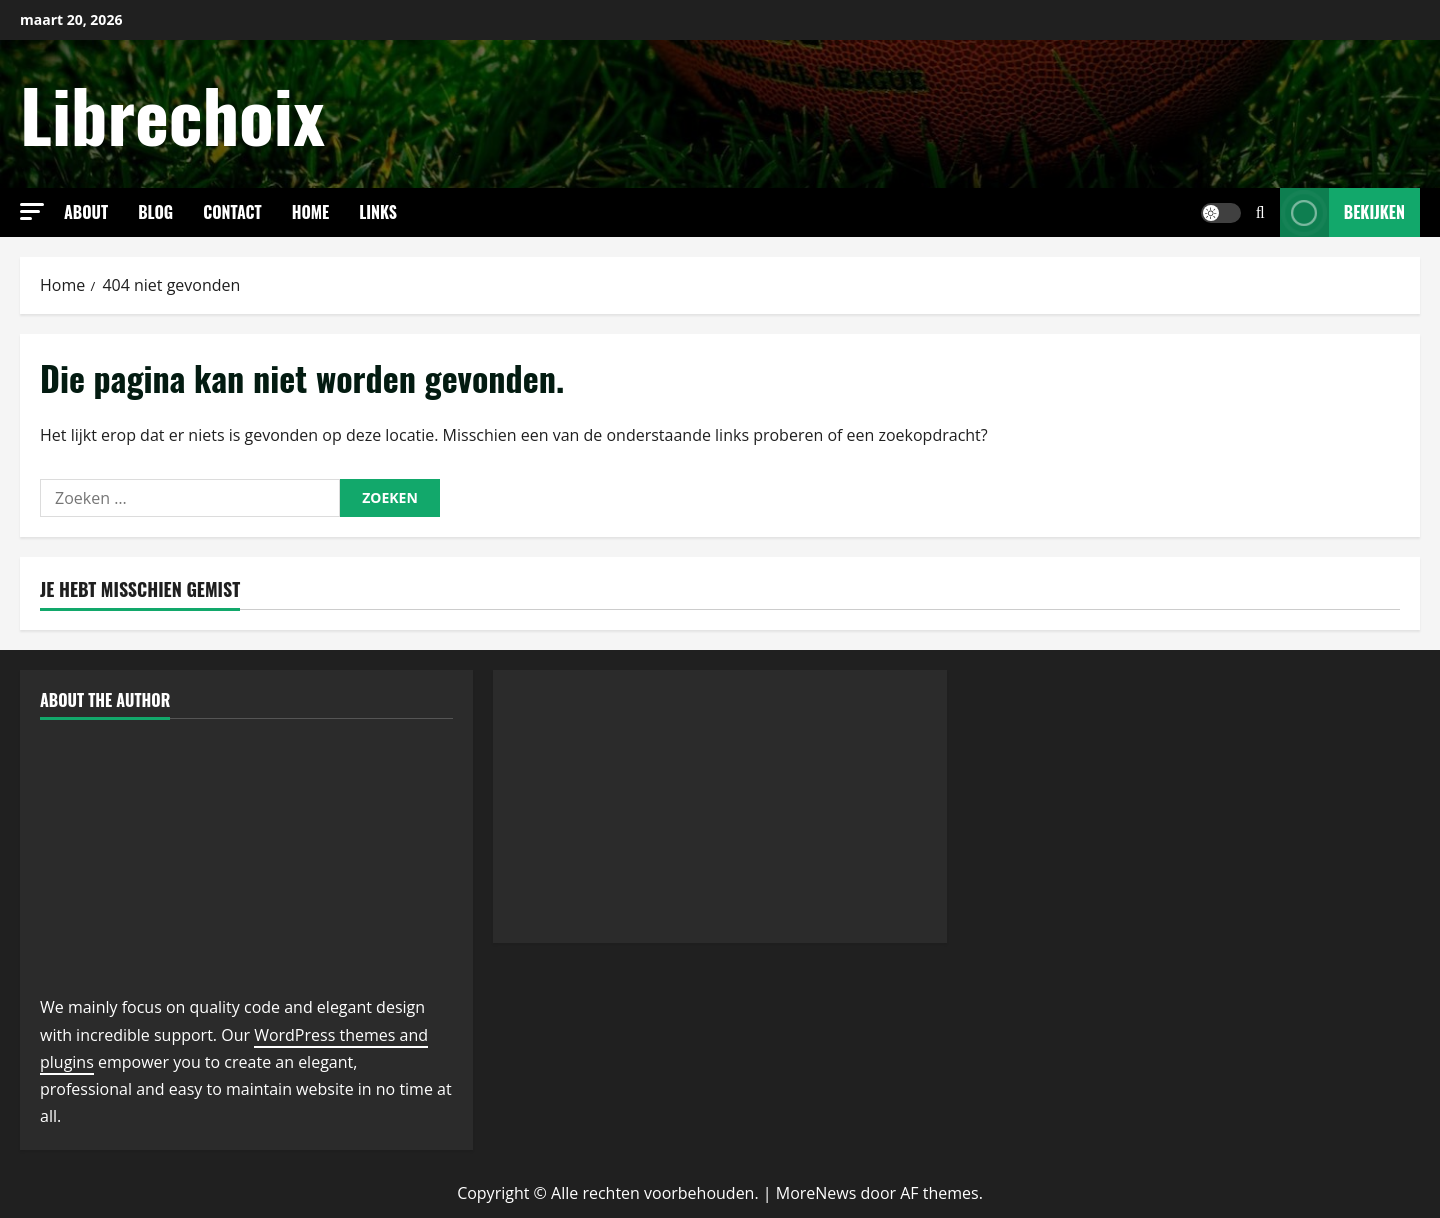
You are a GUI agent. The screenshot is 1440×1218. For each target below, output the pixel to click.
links (378, 212)
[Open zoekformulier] (1260, 212)
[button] (32, 211)
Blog (155, 212)
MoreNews (816, 1193)
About (86, 212)
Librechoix (172, 113)
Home (311, 212)
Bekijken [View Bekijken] (1342, 212)
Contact (232, 212)
